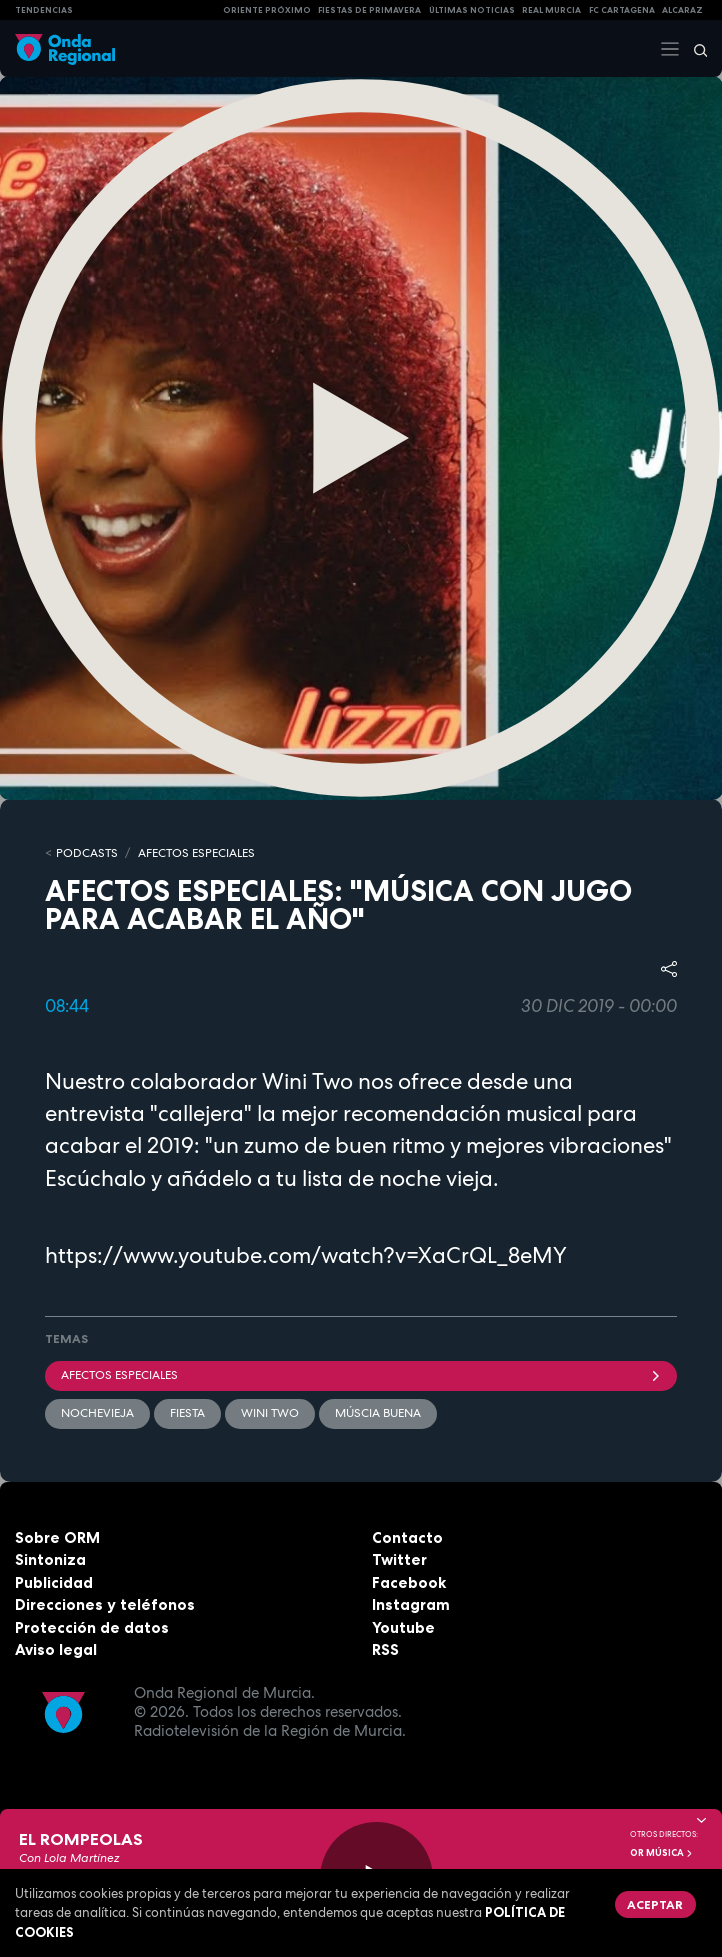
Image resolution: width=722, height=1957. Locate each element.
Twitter (399, 1559)
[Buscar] (694, 49)
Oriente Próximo (267, 10)
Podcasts (87, 853)
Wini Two (270, 1413)
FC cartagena (622, 10)
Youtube (403, 1627)
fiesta (187, 1413)
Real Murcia (551, 10)
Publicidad (54, 1582)
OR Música (662, 1853)
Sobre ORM (57, 1537)
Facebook (409, 1582)
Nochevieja (97, 1413)
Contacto (407, 1537)
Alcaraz (682, 10)
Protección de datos (92, 1627)
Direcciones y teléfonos (105, 1604)
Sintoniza (50, 1559)
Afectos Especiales (196, 853)
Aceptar (655, 1904)
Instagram (411, 1604)
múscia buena (378, 1413)
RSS (385, 1649)
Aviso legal (56, 1649)
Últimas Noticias (472, 10)
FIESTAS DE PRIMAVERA (369, 10)
